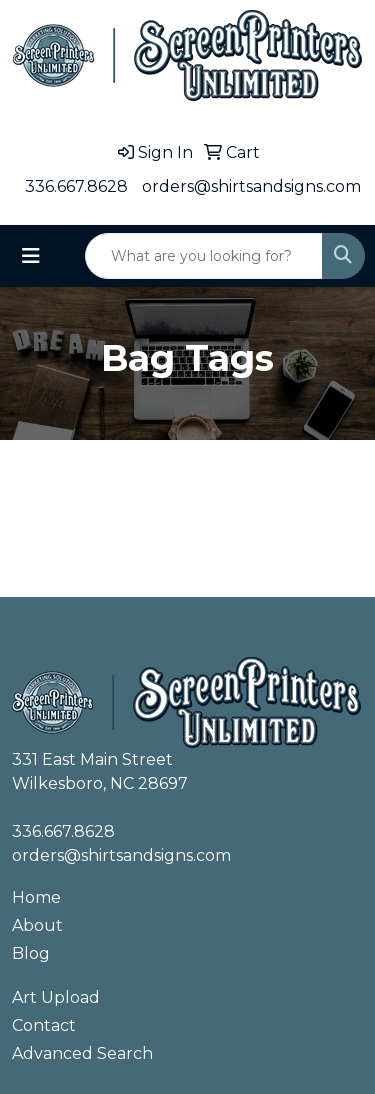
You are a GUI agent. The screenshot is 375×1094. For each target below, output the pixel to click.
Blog (31, 953)
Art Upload (56, 997)
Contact (44, 1025)
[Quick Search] (204, 256)
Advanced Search (82, 1053)
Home (36, 897)
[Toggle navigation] (31, 256)
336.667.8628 (76, 186)
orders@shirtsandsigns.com (251, 186)
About (37, 925)
